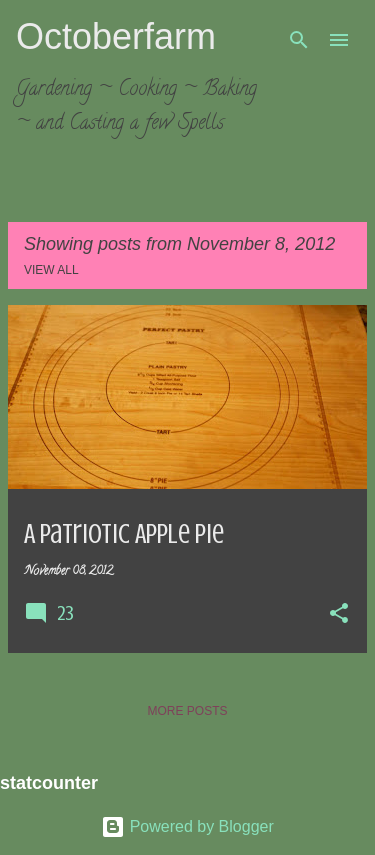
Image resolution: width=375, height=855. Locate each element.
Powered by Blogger (187, 826)
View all (51, 270)
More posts (187, 711)
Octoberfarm (116, 36)
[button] (339, 615)
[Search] (299, 40)
